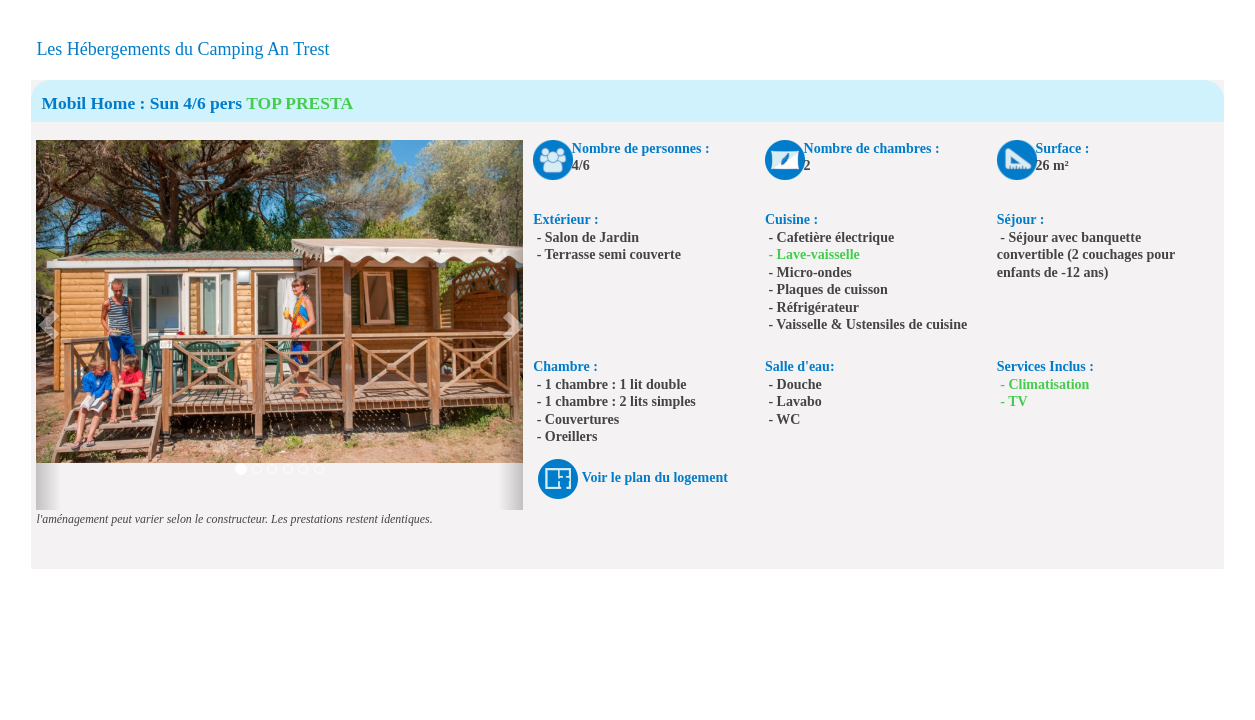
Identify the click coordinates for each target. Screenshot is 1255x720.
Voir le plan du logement (655, 478)
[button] (48, 325)
